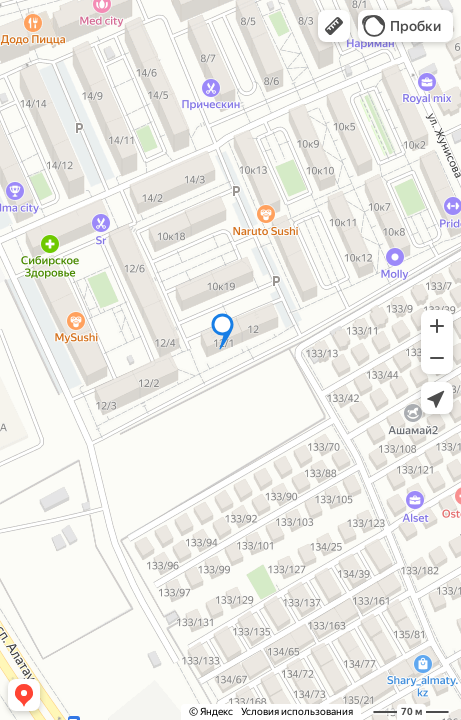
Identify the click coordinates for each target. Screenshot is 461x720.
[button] (334, 26)
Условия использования (297, 711)
